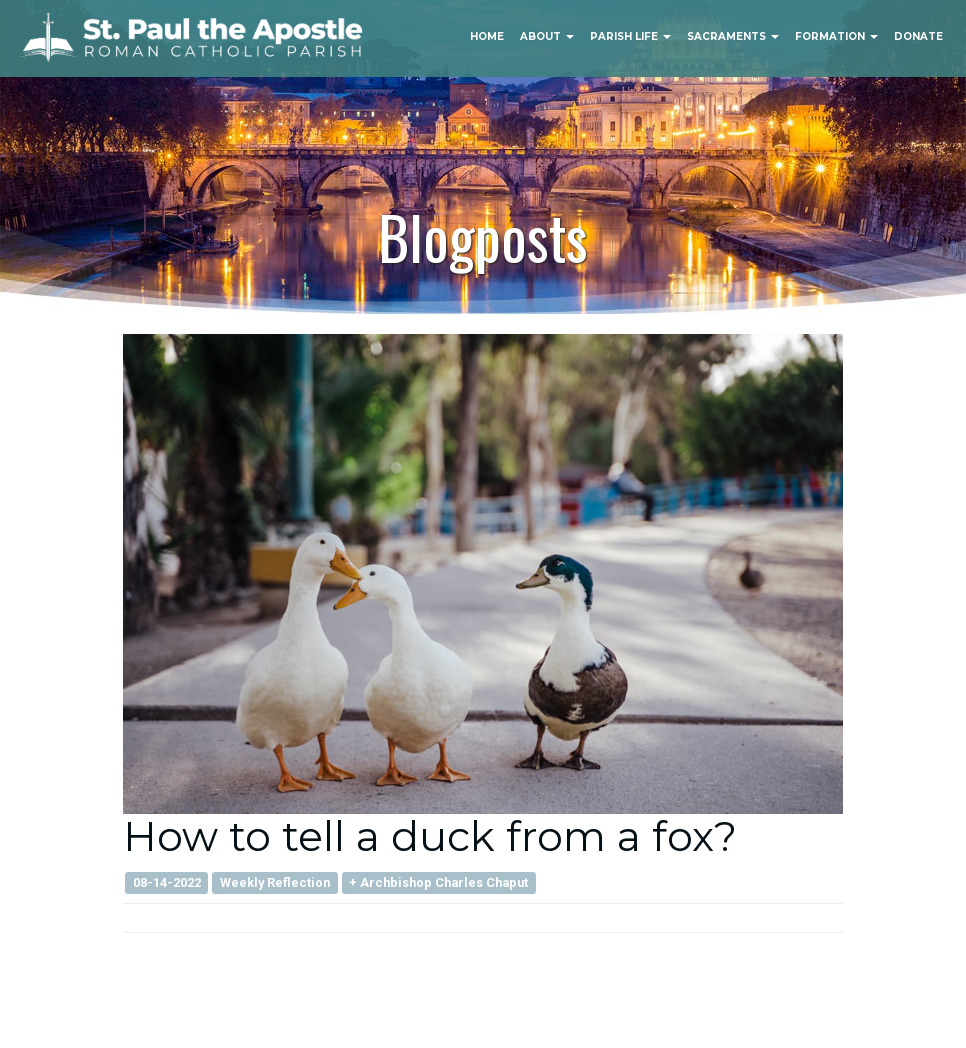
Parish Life (630, 36)
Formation (836, 36)
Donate (918, 36)
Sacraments (733, 36)
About (547, 36)
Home (487, 36)
